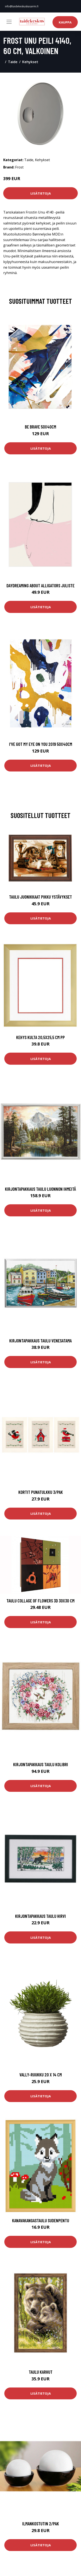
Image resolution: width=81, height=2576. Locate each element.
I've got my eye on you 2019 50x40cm (40, 744)
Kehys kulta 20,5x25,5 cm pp (40, 1037)
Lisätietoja (40, 193)
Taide (12, 61)
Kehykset (30, 61)
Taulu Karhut (40, 2372)
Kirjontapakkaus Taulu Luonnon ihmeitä (40, 1189)
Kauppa (65, 22)
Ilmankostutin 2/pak (40, 2523)
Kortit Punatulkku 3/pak (40, 1492)
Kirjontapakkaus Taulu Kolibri (40, 1764)
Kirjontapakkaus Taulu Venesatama (40, 1340)
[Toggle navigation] (9, 22)
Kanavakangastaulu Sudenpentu (40, 2220)
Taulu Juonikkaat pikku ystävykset (40, 896)
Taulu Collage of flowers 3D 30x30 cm (40, 1600)
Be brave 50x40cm (40, 426)
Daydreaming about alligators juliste (40, 585)
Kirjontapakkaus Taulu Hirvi (40, 1916)
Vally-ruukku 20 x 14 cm (40, 2074)
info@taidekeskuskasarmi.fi (21, 6)
